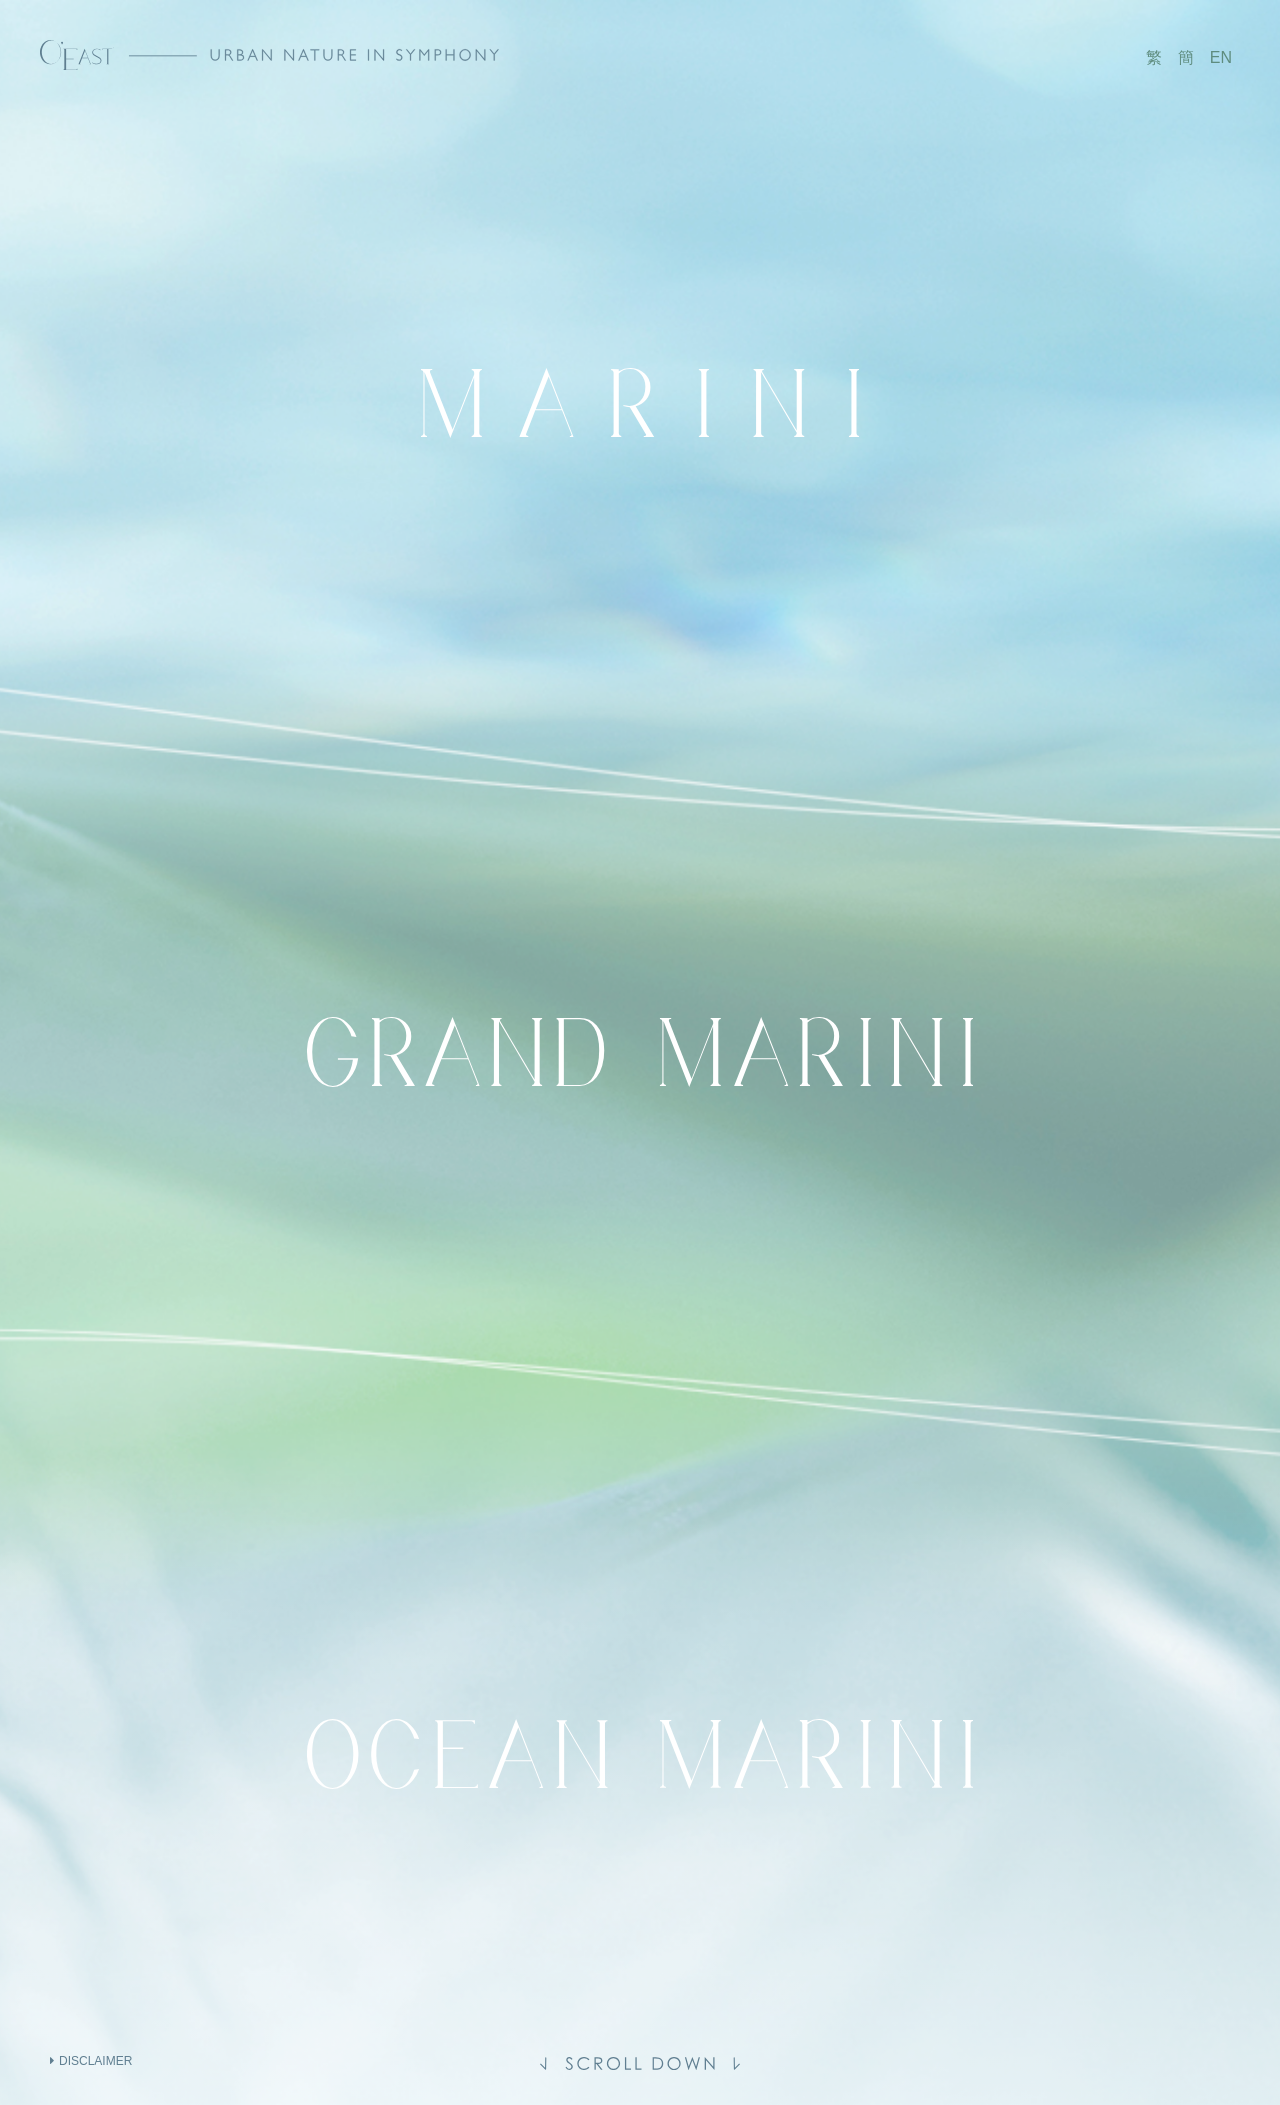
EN (1221, 58)
